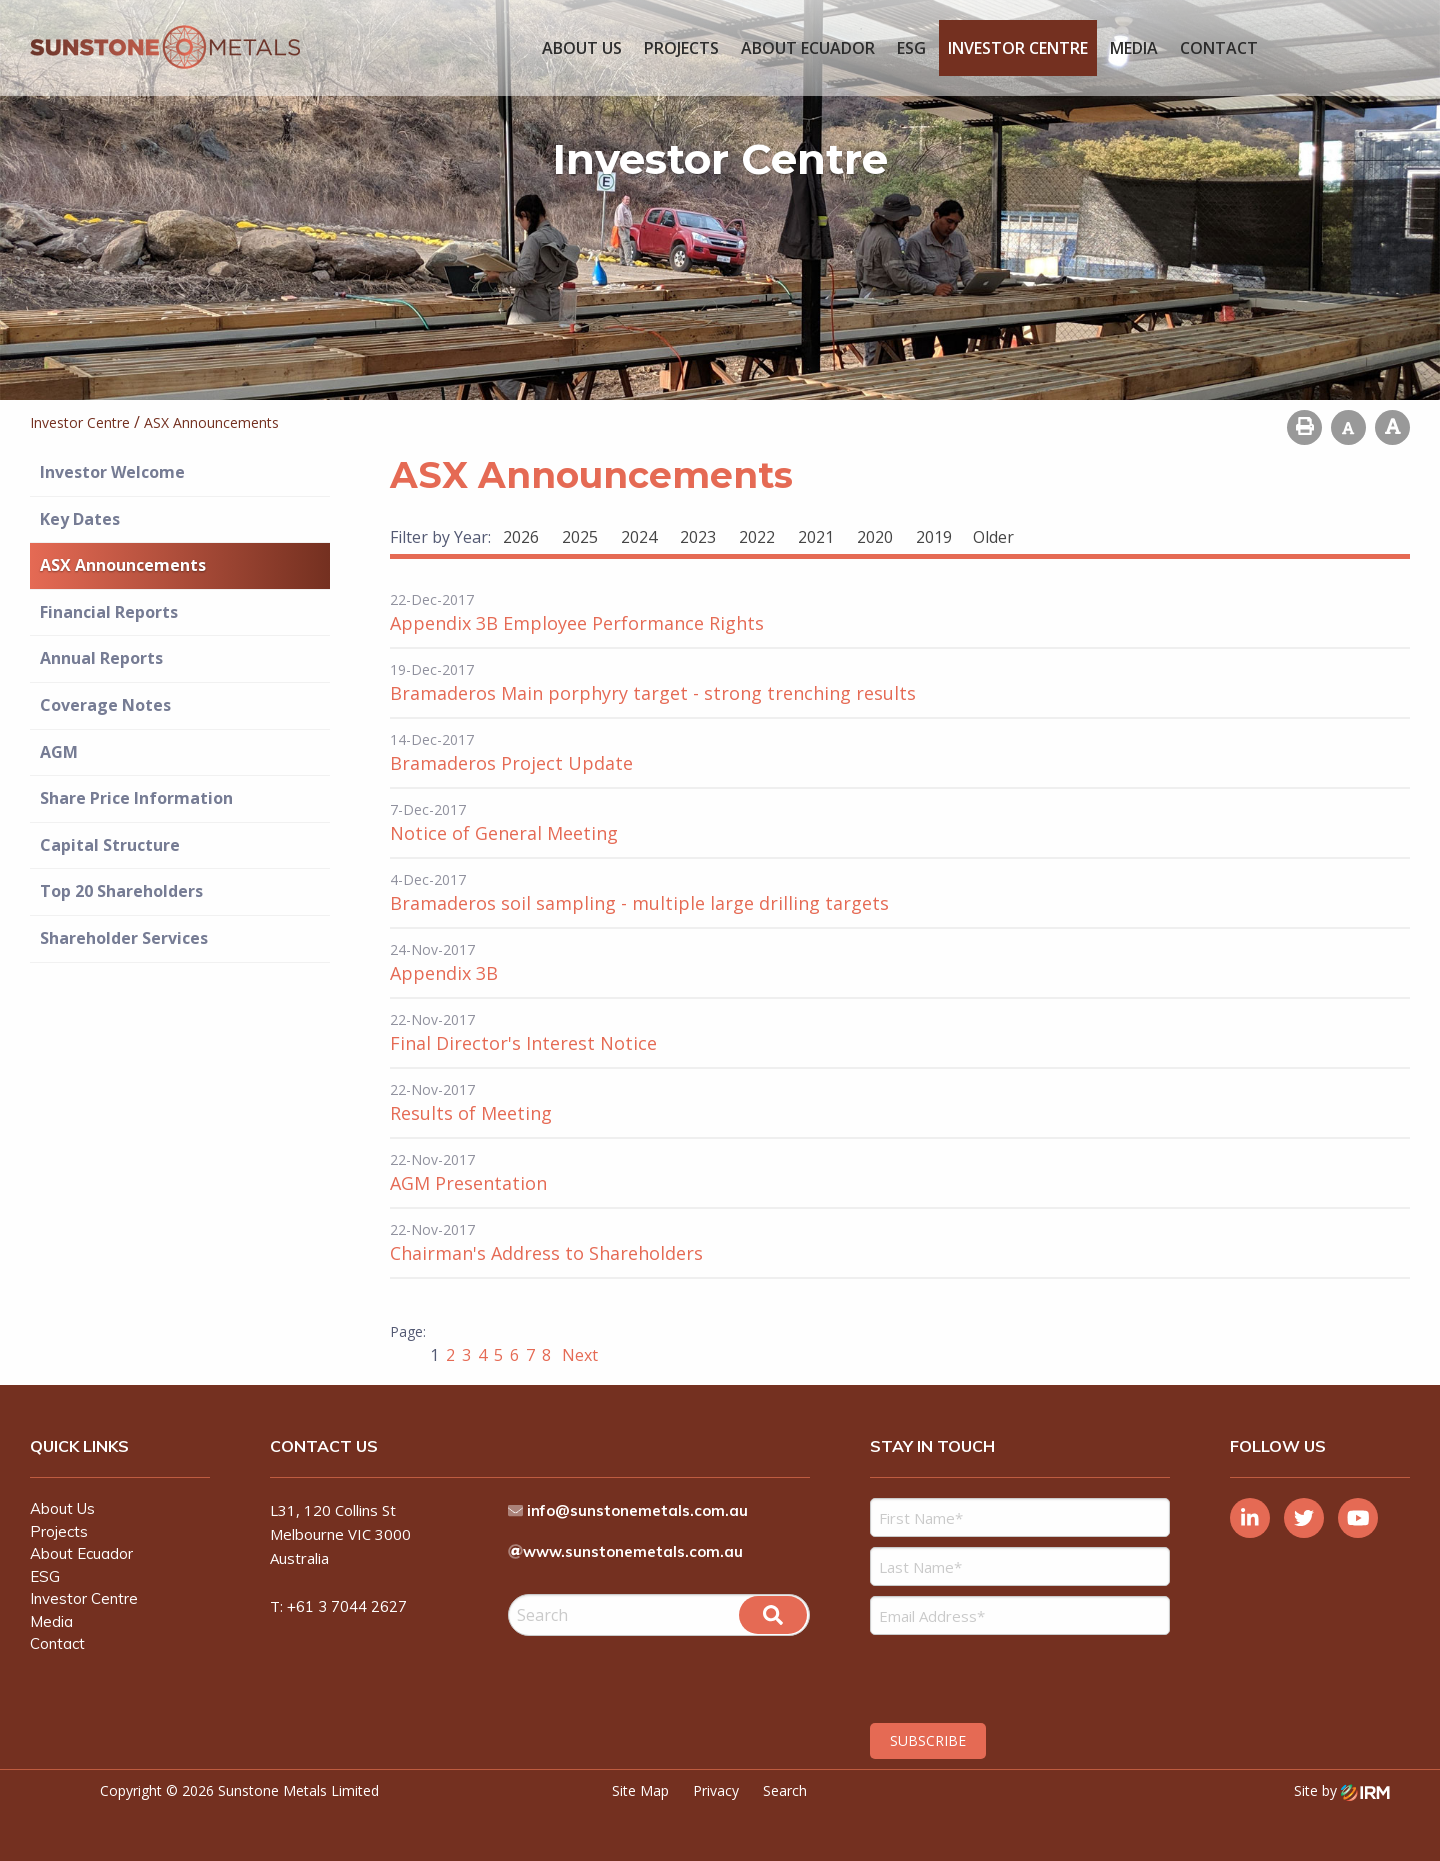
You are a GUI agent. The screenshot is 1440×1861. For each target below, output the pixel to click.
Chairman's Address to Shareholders (546, 1253)
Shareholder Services (124, 938)
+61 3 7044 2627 (347, 1606)
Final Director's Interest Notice (523, 1043)
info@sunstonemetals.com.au (638, 1510)
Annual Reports (101, 658)
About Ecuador (808, 48)
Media (1134, 48)
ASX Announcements (123, 565)
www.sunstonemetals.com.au (633, 1551)
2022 (757, 537)
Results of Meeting (471, 1113)
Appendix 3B (444, 973)
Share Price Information (136, 798)
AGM (59, 752)
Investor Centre (1018, 48)
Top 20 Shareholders (121, 891)
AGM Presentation (468, 1183)
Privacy (716, 1790)
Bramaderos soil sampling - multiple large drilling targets (639, 903)
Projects (681, 48)
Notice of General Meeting (504, 833)
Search (785, 1790)
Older (993, 537)
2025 (580, 537)
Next (578, 1355)
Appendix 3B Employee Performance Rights (577, 623)
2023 (698, 537)
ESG (911, 48)
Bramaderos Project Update (511, 763)
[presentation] (991, 1676)
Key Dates (80, 519)
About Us (582, 48)
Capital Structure (110, 845)
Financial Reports (109, 612)
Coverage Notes (105, 705)
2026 (521, 537)
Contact (1219, 48)
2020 (875, 537)
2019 (934, 537)
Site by (1342, 1790)
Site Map (640, 1790)
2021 (816, 537)
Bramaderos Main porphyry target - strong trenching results (653, 693)
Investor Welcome (112, 472)
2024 (639, 537)
